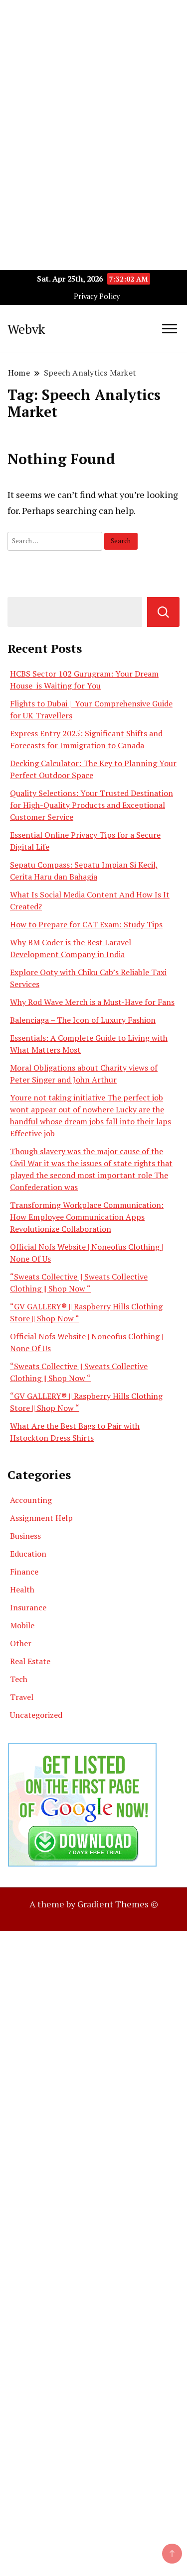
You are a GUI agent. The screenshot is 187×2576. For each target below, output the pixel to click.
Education (28, 1553)
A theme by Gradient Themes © (93, 1904)
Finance (24, 1571)
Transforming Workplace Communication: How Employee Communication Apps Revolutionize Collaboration (87, 1216)
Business (25, 1535)
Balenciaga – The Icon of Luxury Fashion (83, 1019)
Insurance (28, 1607)
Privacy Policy (97, 296)
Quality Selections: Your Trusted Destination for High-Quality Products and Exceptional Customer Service (91, 805)
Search (163, 612)
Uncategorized (36, 1714)
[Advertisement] (93, 93)
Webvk (26, 328)
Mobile (22, 1625)
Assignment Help (41, 1517)
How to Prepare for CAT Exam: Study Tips (86, 924)
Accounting (31, 1499)
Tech (18, 1679)
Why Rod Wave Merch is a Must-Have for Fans (92, 1001)
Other (20, 1643)
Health (22, 1589)
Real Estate (30, 1661)
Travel (21, 1696)
